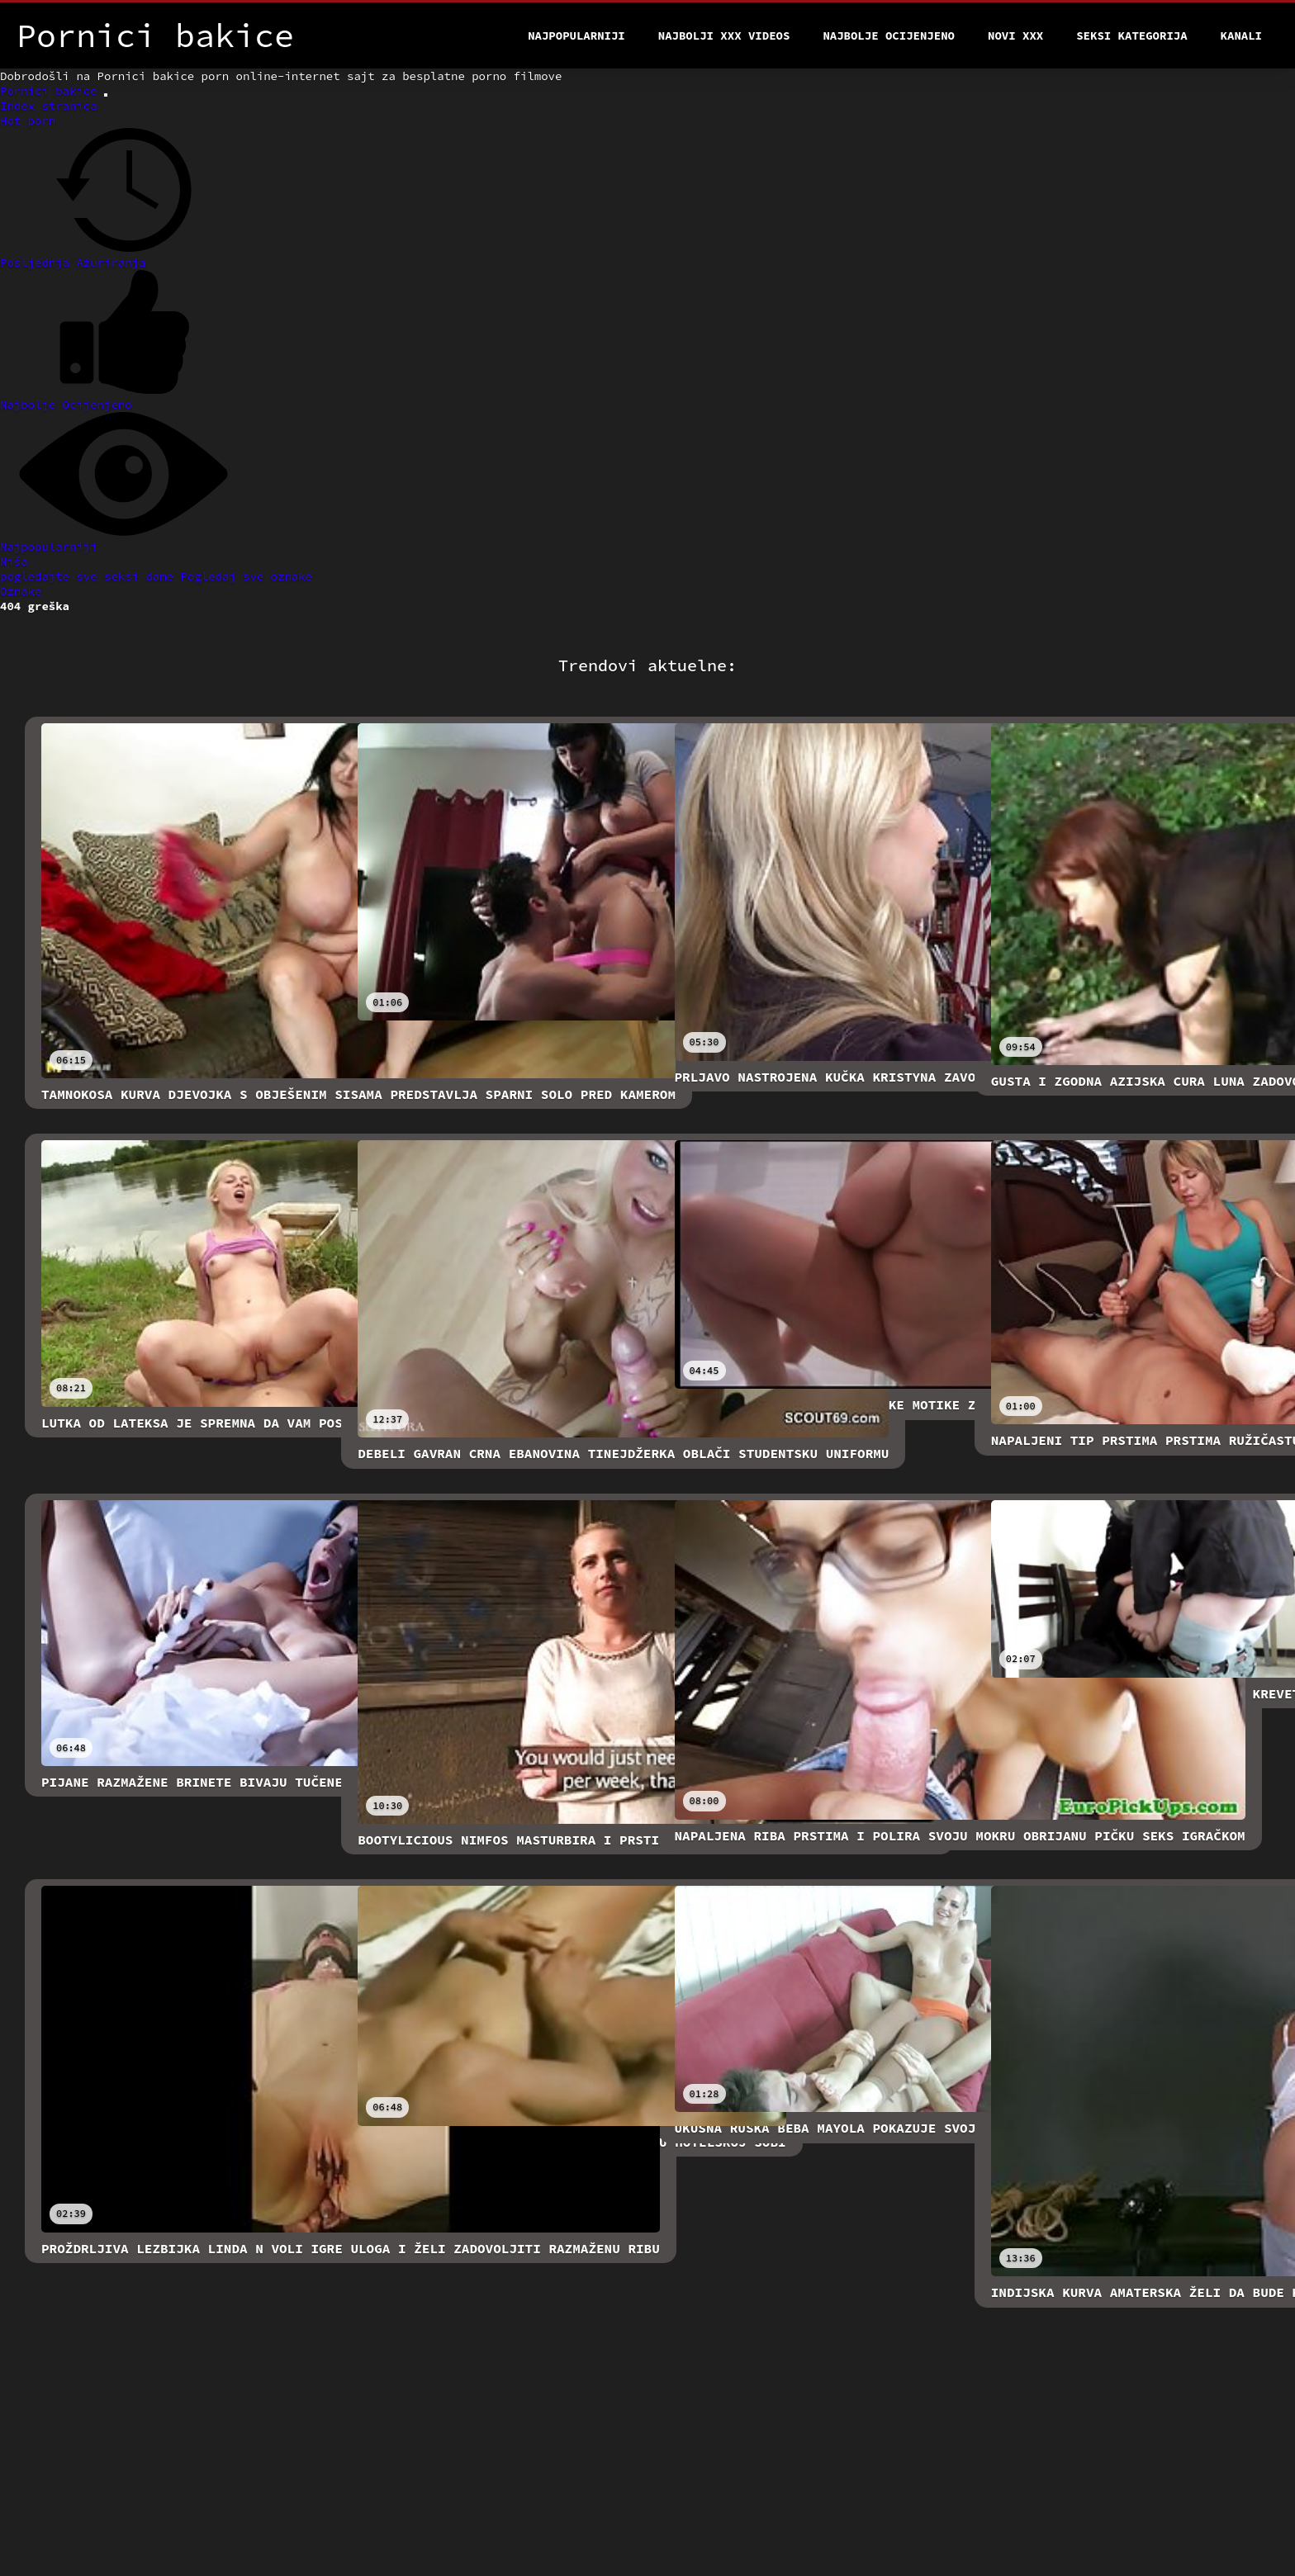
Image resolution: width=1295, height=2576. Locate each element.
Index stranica (48, 105)
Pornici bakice (52, 90)
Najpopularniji (576, 35)
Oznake (20, 591)
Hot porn (27, 120)
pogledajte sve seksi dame (90, 576)
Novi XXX (1015, 35)
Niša (14, 561)
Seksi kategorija (1131, 35)
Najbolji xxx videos (724, 35)
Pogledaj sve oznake (246, 576)
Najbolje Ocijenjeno (889, 35)
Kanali (1241, 35)
